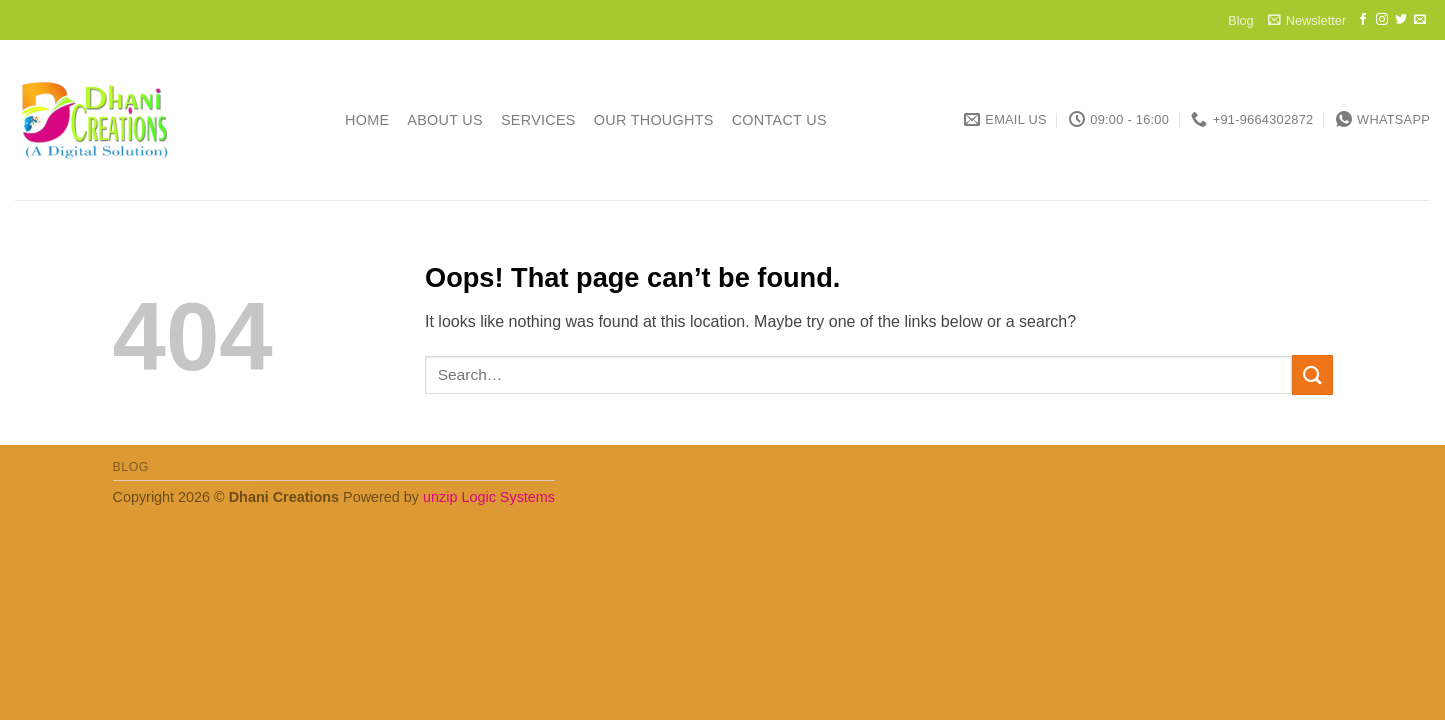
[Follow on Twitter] (1401, 20)
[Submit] (1312, 374)
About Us (445, 120)
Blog (1241, 20)
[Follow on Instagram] (1382, 20)
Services (538, 120)
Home (367, 120)
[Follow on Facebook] (1363, 20)
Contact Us (779, 120)
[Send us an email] (1420, 20)
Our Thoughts (654, 120)
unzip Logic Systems (489, 497)
